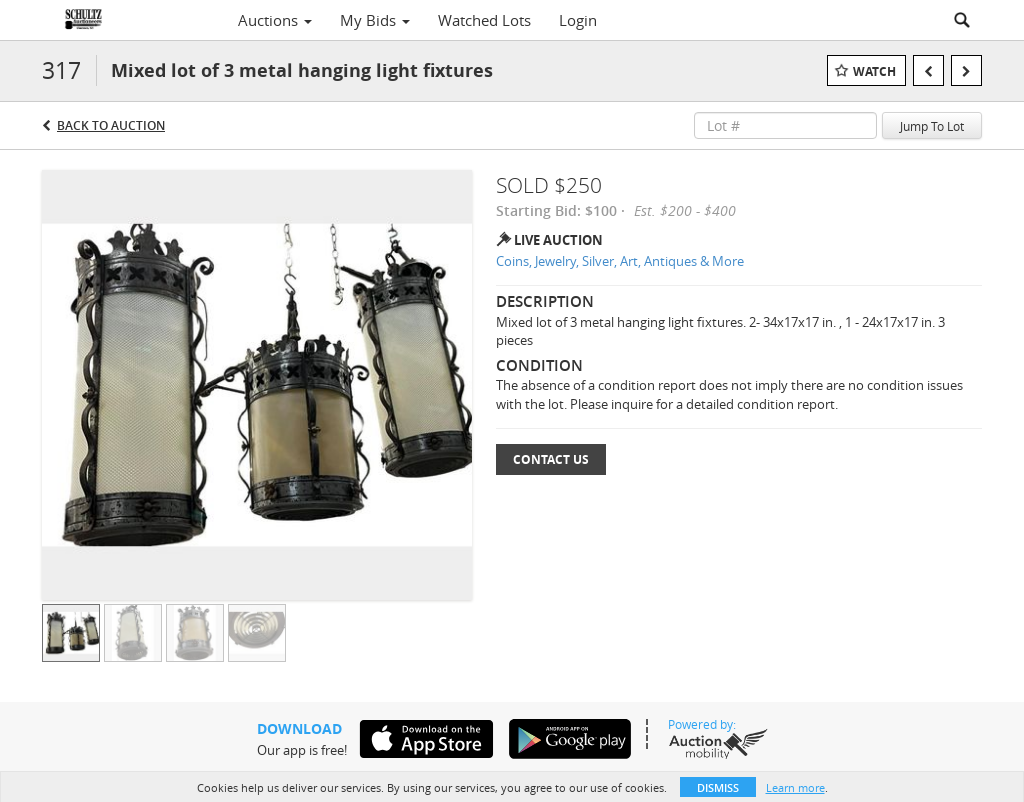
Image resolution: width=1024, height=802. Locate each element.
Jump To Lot (932, 126)
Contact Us (551, 459)
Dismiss (718, 787)
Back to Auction (111, 125)
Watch (874, 71)
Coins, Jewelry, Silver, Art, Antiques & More (620, 261)
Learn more (795, 787)
